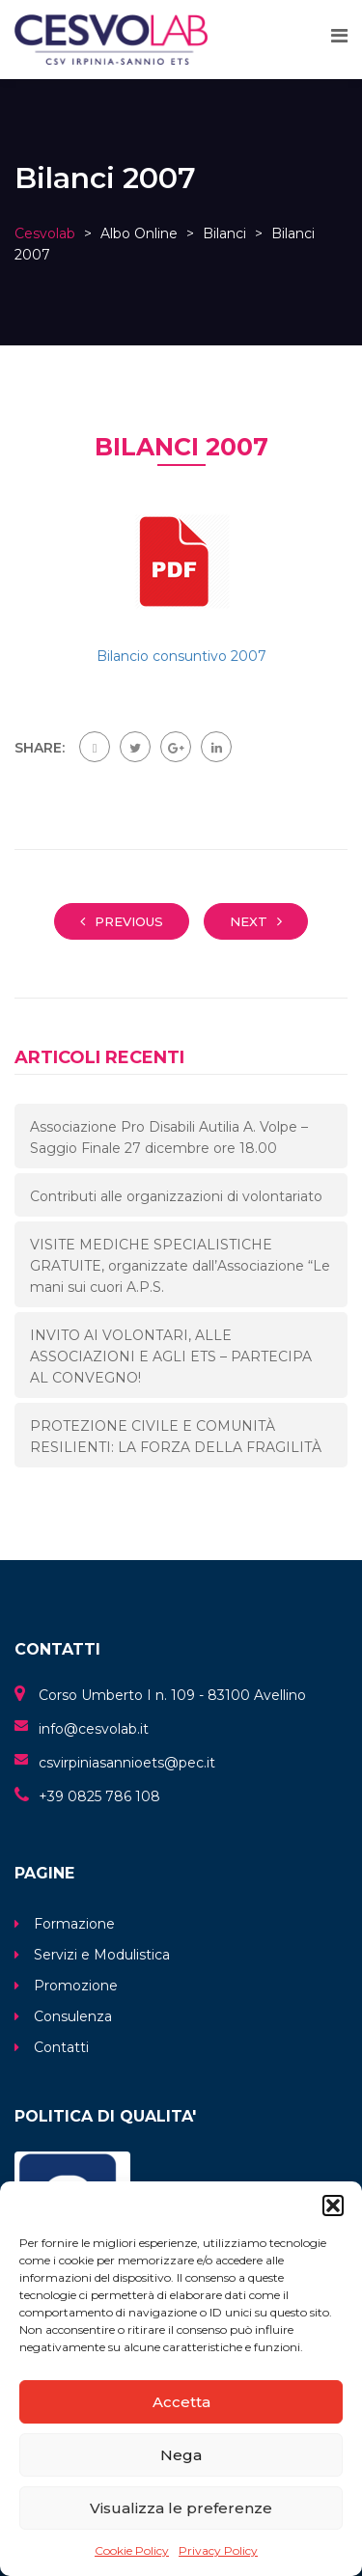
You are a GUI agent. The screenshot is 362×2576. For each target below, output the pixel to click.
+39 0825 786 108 (99, 1796)
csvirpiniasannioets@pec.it (127, 1762)
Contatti (61, 2047)
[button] (333, 2205)
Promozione (76, 1985)
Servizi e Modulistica (102, 1954)
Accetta (181, 2402)
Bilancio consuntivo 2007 (181, 656)
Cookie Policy (132, 2550)
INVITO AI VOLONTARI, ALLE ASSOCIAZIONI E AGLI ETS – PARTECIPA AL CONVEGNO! (171, 1356)
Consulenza (73, 2016)
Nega (181, 2455)
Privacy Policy (218, 2550)
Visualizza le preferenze (181, 2508)
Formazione (74, 1923)
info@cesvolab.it (94, 1729)
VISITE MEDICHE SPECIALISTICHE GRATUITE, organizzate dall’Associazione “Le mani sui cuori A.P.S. (180, 1266)
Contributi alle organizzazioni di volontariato (176, 1196)
